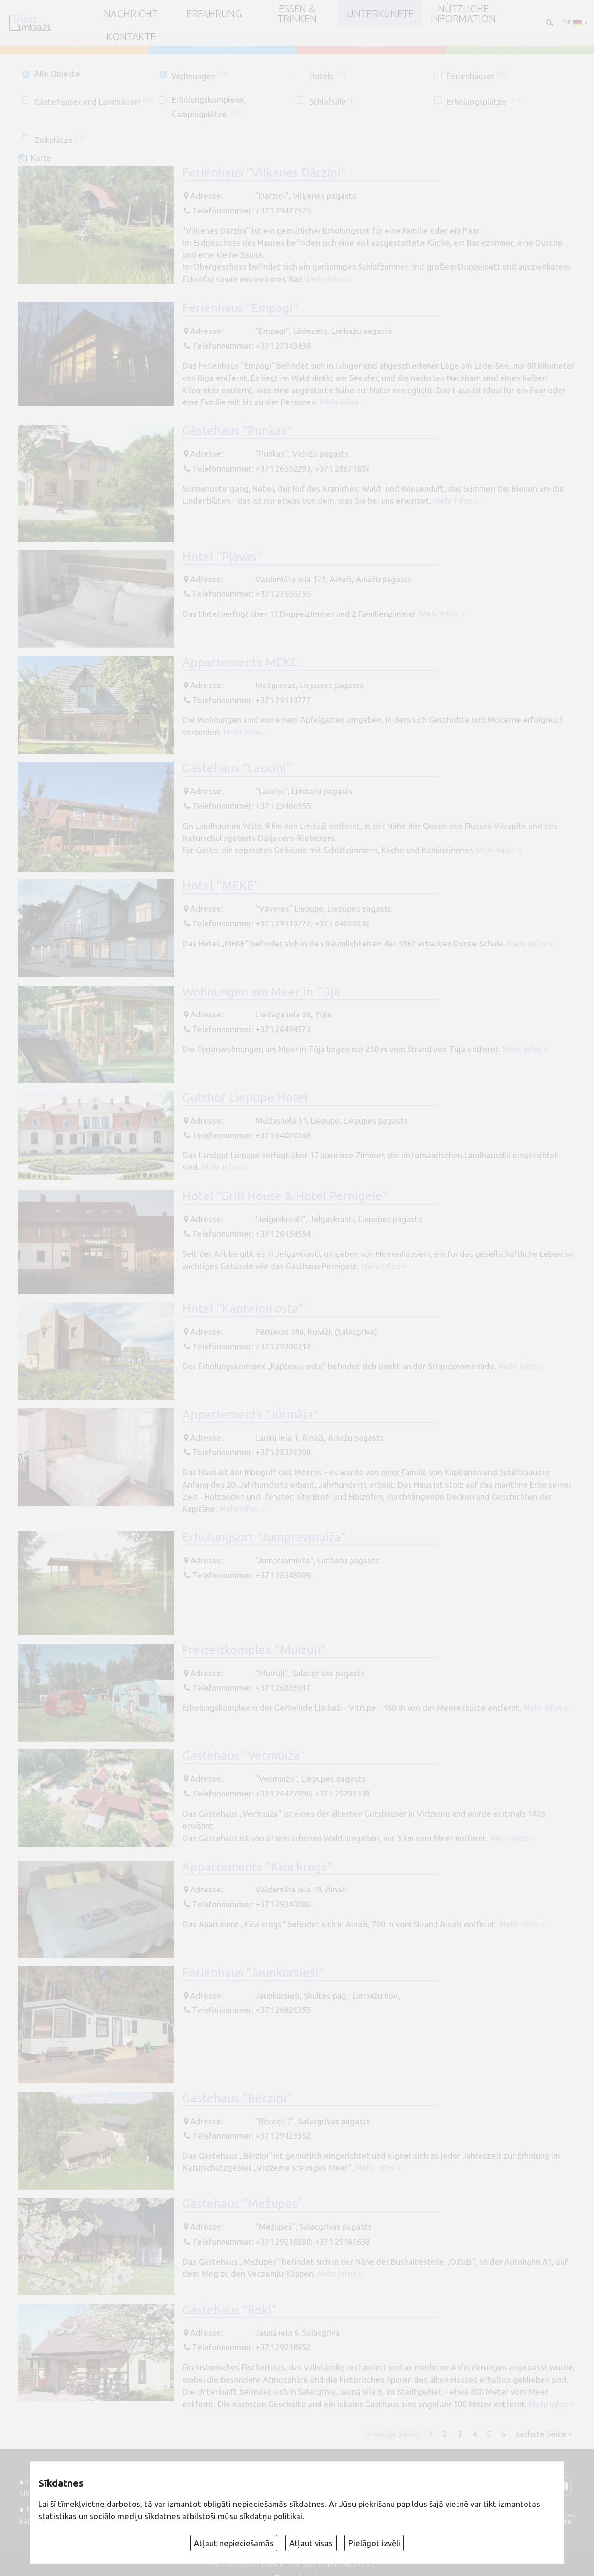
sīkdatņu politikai (271, 2516)
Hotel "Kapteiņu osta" (243, 1308)
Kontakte (131, 37)
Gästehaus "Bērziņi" (237, 2097)
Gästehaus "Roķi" (230, 2309)
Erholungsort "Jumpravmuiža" (264, 1537)
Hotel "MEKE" (221, 885)
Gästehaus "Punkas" (237, 430)
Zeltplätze (59, 140)
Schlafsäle (332, 101)
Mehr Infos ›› (329, 279)
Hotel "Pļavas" (222, 556)
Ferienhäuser (477, 76)
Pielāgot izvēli (374, 2543)
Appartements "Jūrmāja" (250, 1414)
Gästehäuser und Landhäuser (94, 101)
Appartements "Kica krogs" (257, 1866)
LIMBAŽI (371, 44)
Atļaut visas (311, 2543)
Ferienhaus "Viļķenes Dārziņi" (264, 172)
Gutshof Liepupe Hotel (245, 1097)
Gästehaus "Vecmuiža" (244, 1755)
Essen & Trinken (297, 14)
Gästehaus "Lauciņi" (237, 768)
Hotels (327, 76)
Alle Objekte (57, 74)
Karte (41, 157)
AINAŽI (74, 44)
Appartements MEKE (240, 662)
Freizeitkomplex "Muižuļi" (254, 1649)
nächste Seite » (543, 2434)
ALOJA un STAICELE (519, 44)
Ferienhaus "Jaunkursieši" (253, 1972)
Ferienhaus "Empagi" (240, 307)
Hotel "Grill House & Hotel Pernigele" (285, 1196)
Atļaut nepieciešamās (234, 2543)
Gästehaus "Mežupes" (243, 2203)
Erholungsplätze (484, 101)
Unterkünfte (380, 14)
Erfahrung (213, 14)
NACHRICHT (131, 14)
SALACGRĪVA (222, 44)
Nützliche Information (463, 14)
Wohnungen (200, 76)
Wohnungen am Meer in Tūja (261, 991)
